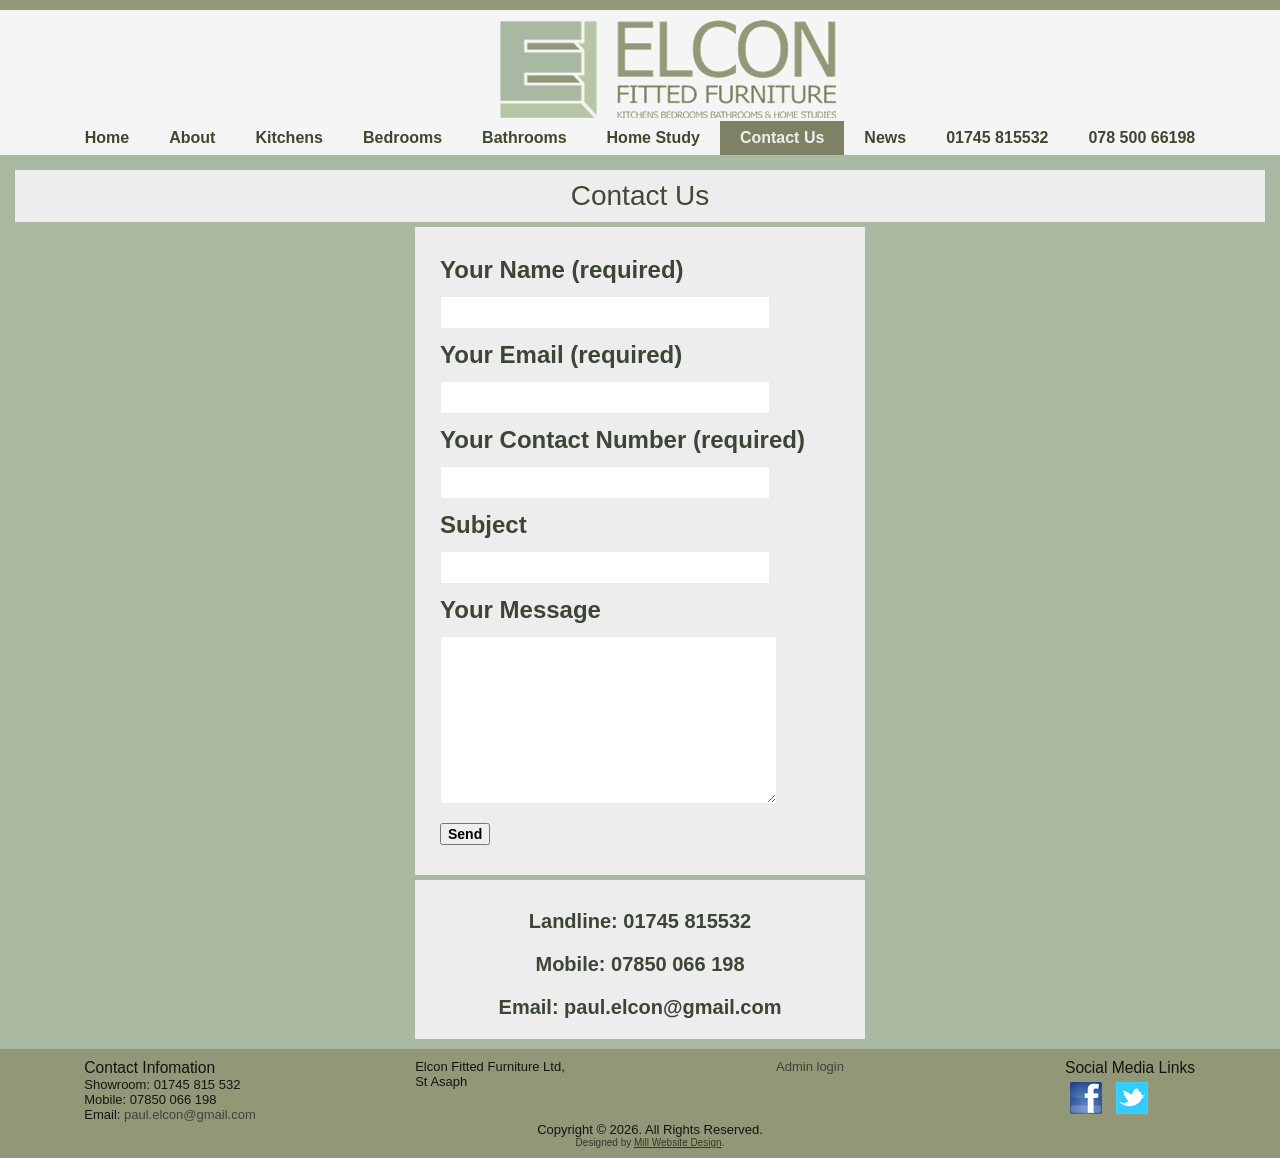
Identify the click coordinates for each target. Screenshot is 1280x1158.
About (192, 137)
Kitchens (289, 137)
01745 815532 (997, 137)
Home (107, 137)
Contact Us (782, 137)
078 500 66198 (1141, 137)
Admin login (810, 1066)
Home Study (653, 137)
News (885, 137)
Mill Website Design (678, 1142)
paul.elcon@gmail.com (190, 1114)
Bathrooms (524, 137)
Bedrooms (402, 137)
